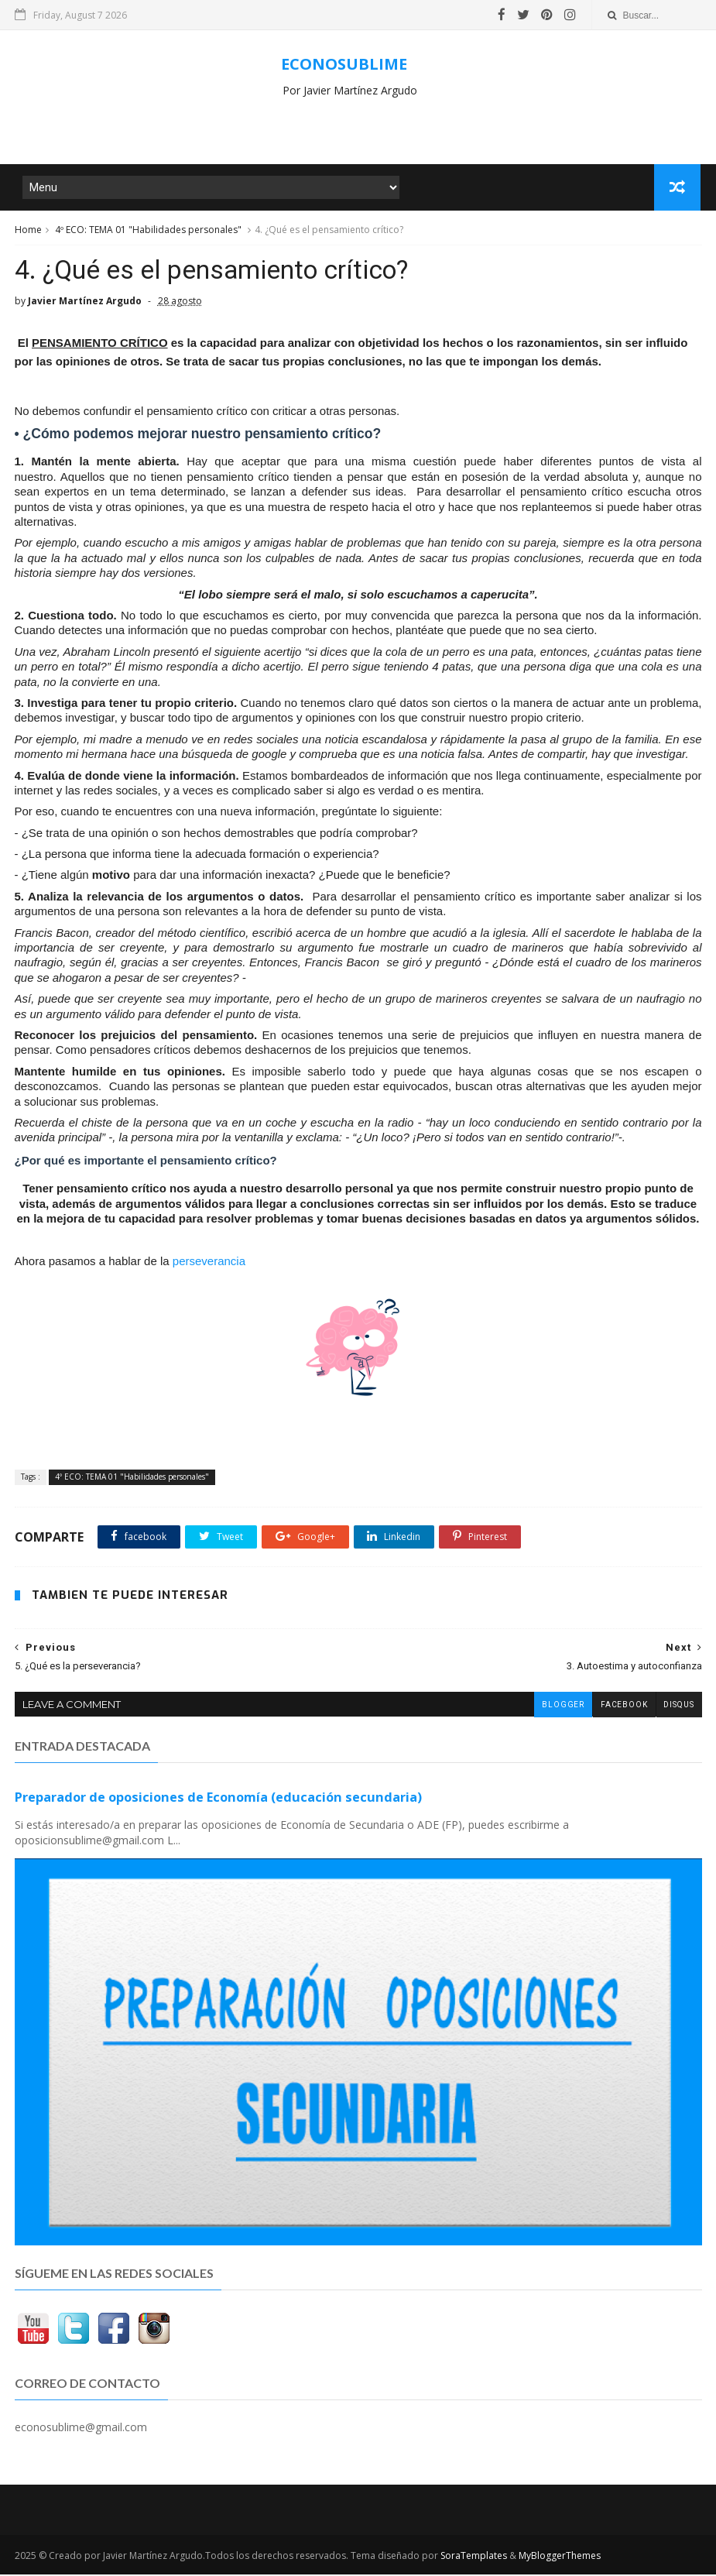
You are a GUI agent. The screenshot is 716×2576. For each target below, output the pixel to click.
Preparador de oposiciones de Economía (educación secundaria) (218, 1799)
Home (28, 231)
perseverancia (209, 1263)
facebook (624, 1707)
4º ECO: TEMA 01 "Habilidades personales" (148, 231)
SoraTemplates (473, 2557)
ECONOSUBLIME (344, 63)
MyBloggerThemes (560, 2557)
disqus (678, 1707)
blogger (562, 1707)
